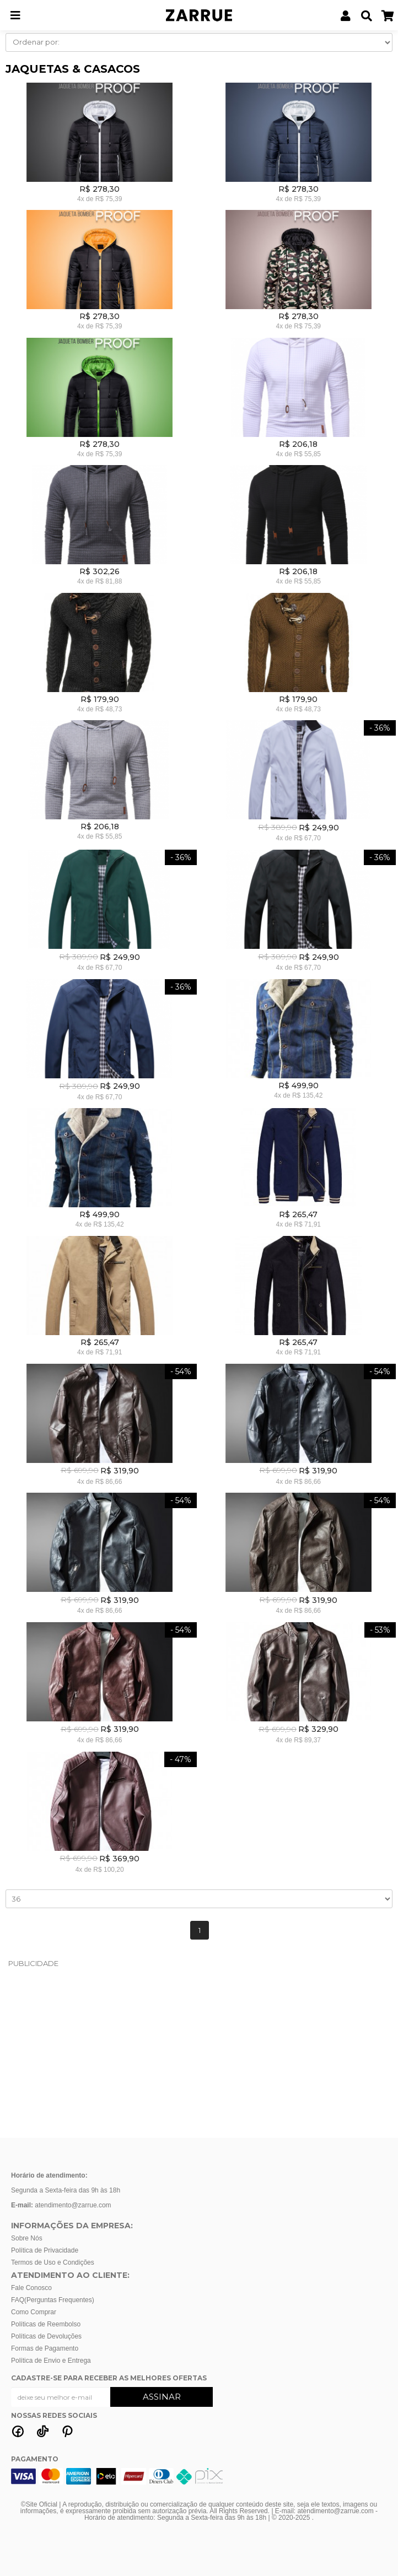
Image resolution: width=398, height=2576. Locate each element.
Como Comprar (33, 2312)
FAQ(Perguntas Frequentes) (52, 2300)
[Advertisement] (199, 2052)
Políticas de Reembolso (45, 2324)
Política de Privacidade (44, 2250)
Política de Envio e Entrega (51, 2360)
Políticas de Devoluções (46, 2336)
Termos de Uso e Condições (52, 2262)
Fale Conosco (31, 2288)
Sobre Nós (26, 2238)
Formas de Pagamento (44, 2348)
